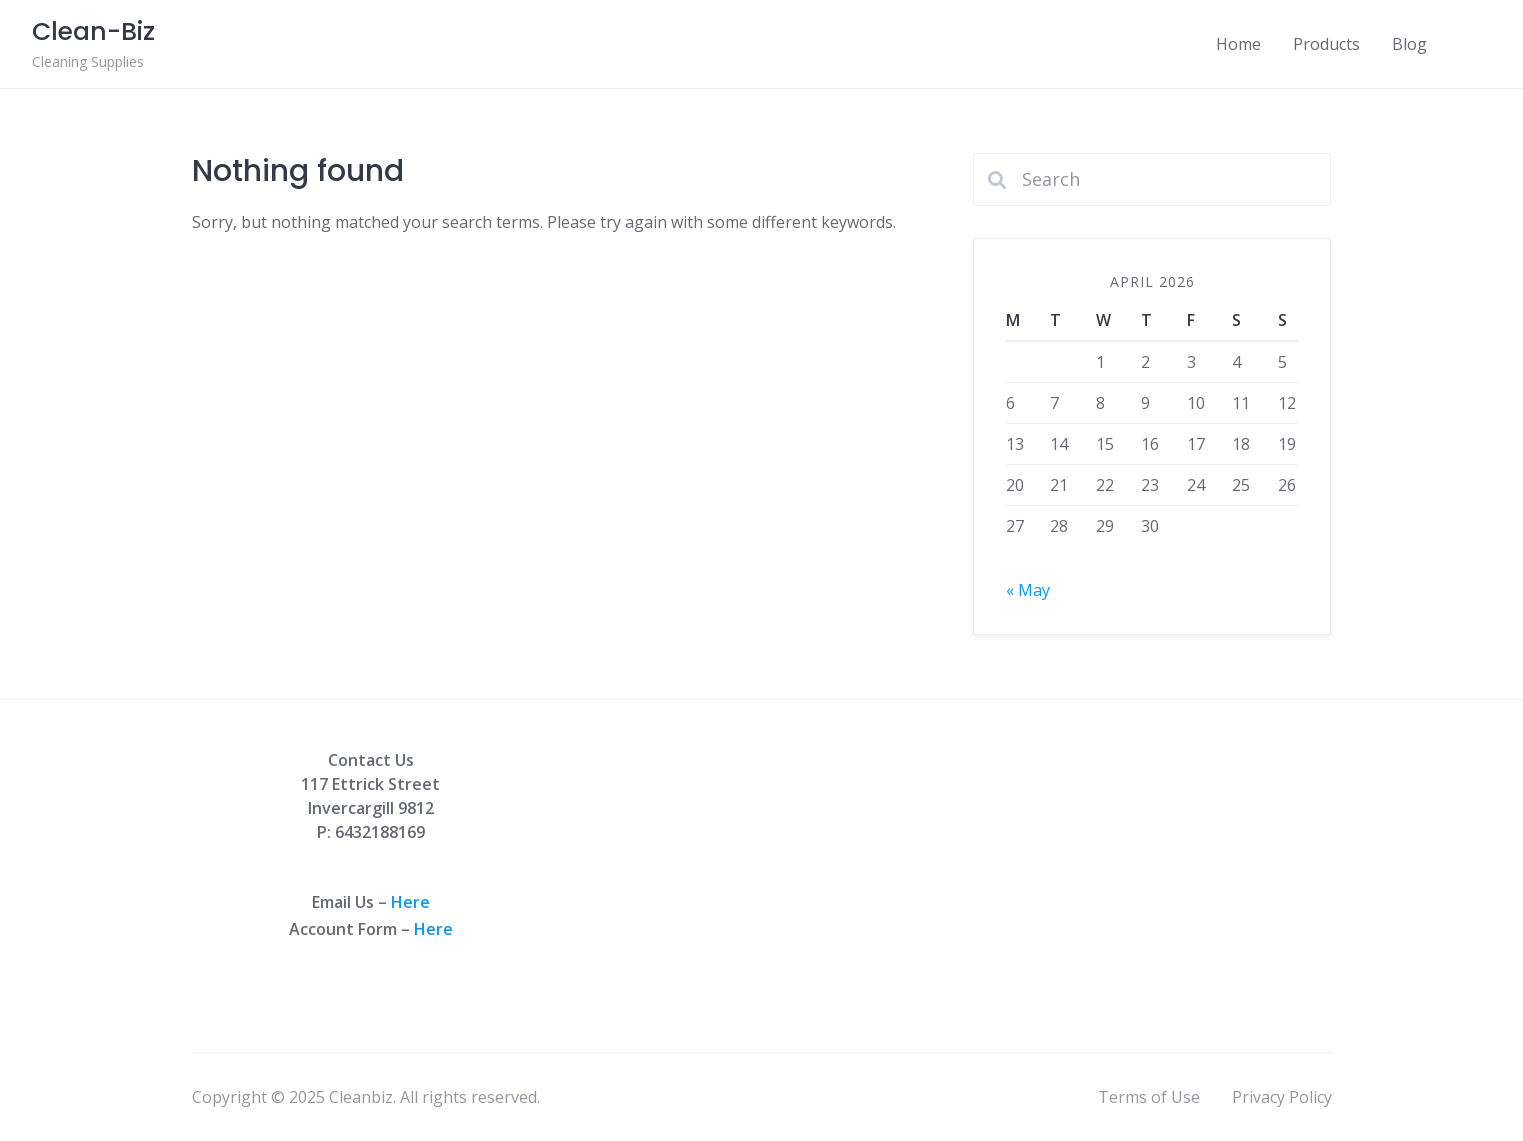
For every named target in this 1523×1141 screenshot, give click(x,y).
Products (1326, 44)
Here (410, 902)
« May (1028, 590)
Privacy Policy (1282, 1097)
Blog (1409, 44)
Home (1238, 44)
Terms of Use (1149, 1097)
